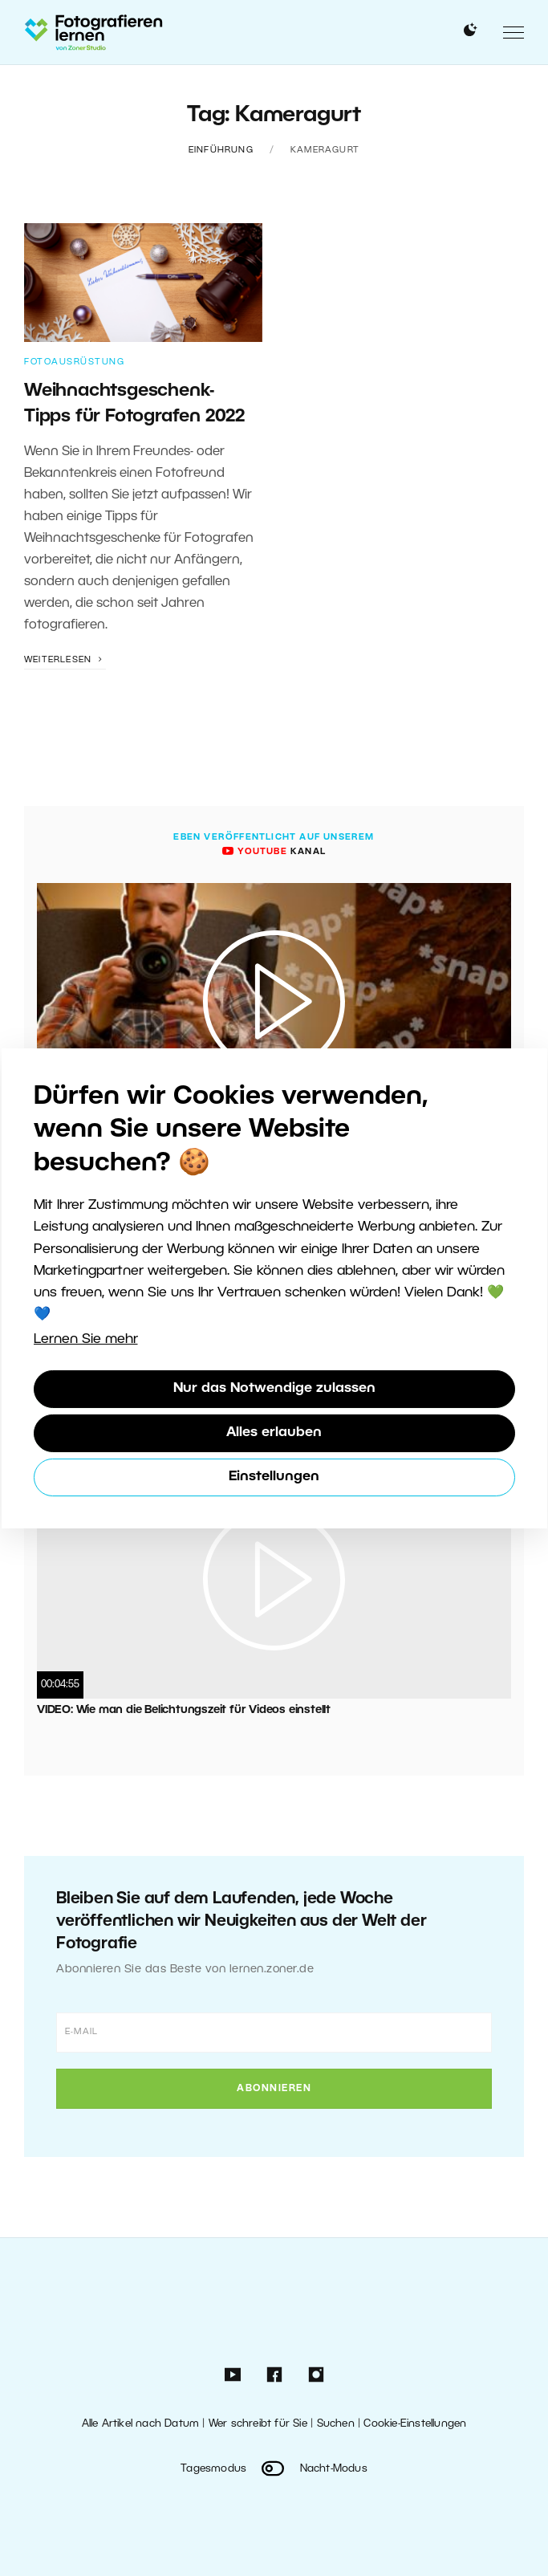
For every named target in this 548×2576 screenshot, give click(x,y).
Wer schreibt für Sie (258, 2423)
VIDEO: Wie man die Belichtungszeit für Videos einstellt (184, 1710)
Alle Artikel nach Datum (141, 2423)
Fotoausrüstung (74, 362)
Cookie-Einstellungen (414, 2423)
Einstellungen (274, 1477)
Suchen (336, 2423)
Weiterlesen (65, 660)
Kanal (274, 852)
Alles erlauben (274, 1432)
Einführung (221, 150)
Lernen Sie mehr (86, 1339)
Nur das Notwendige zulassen (274, 1388)
